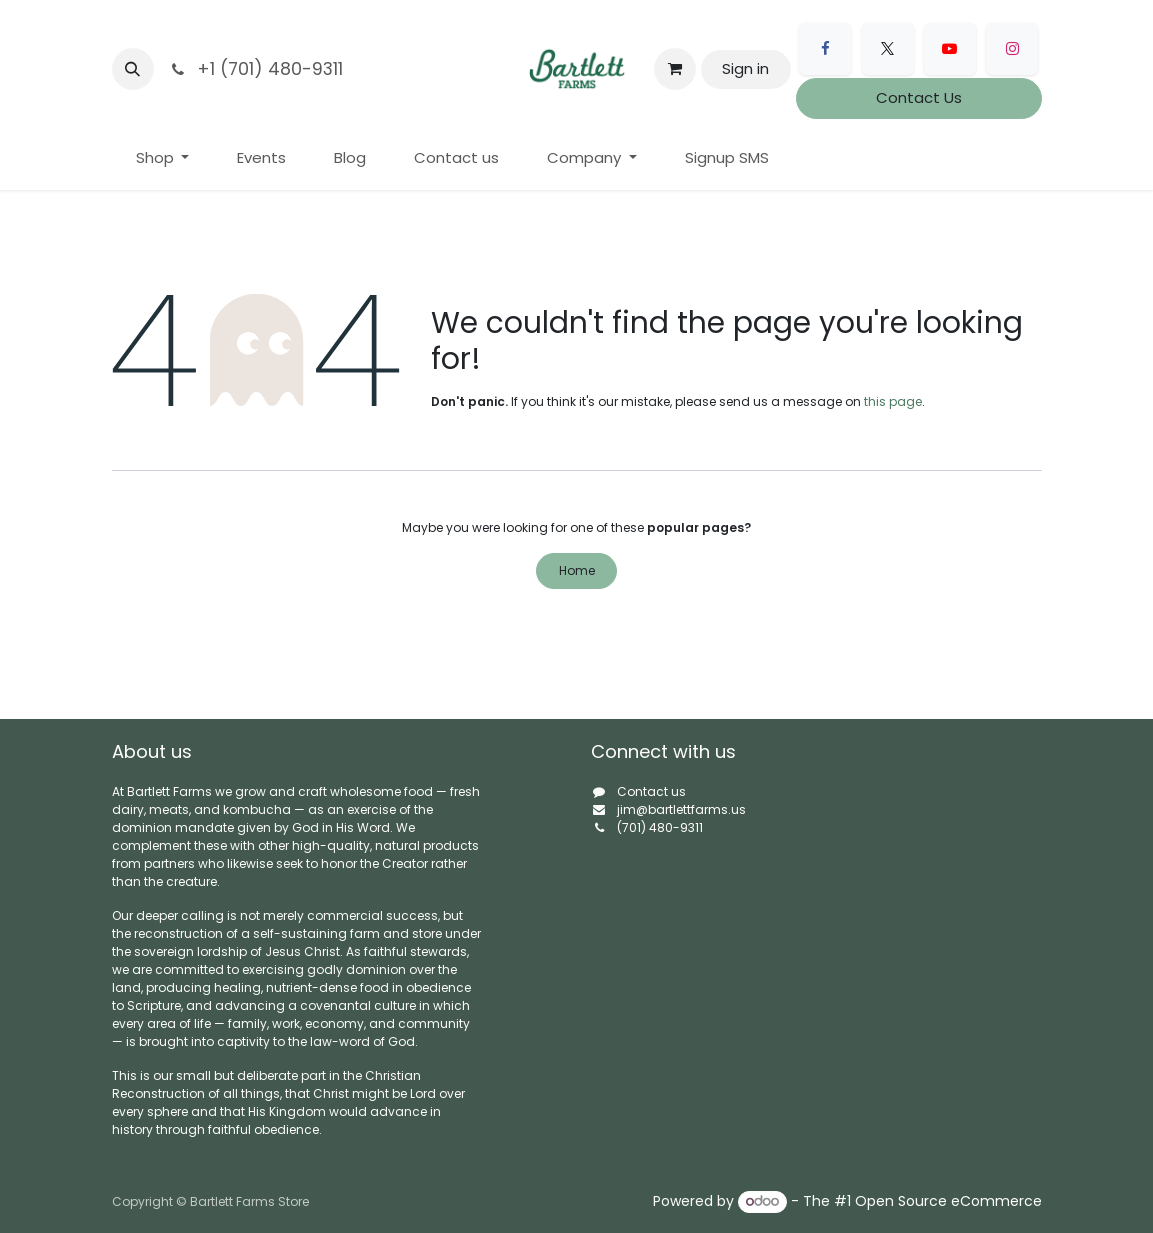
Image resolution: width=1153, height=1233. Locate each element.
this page (893, 401)
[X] (888, 49)
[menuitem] (163, 158)
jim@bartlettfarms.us (681, 809)
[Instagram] (1012, 49)
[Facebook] (825, 49)
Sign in (745, 68)
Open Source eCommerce (948, 1201)
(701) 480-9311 (660, 827)
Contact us (651, 791)
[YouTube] (950, 49)
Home (577, 570)
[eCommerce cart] (675, 69)
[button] (133, 69)
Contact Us (919, 97)
